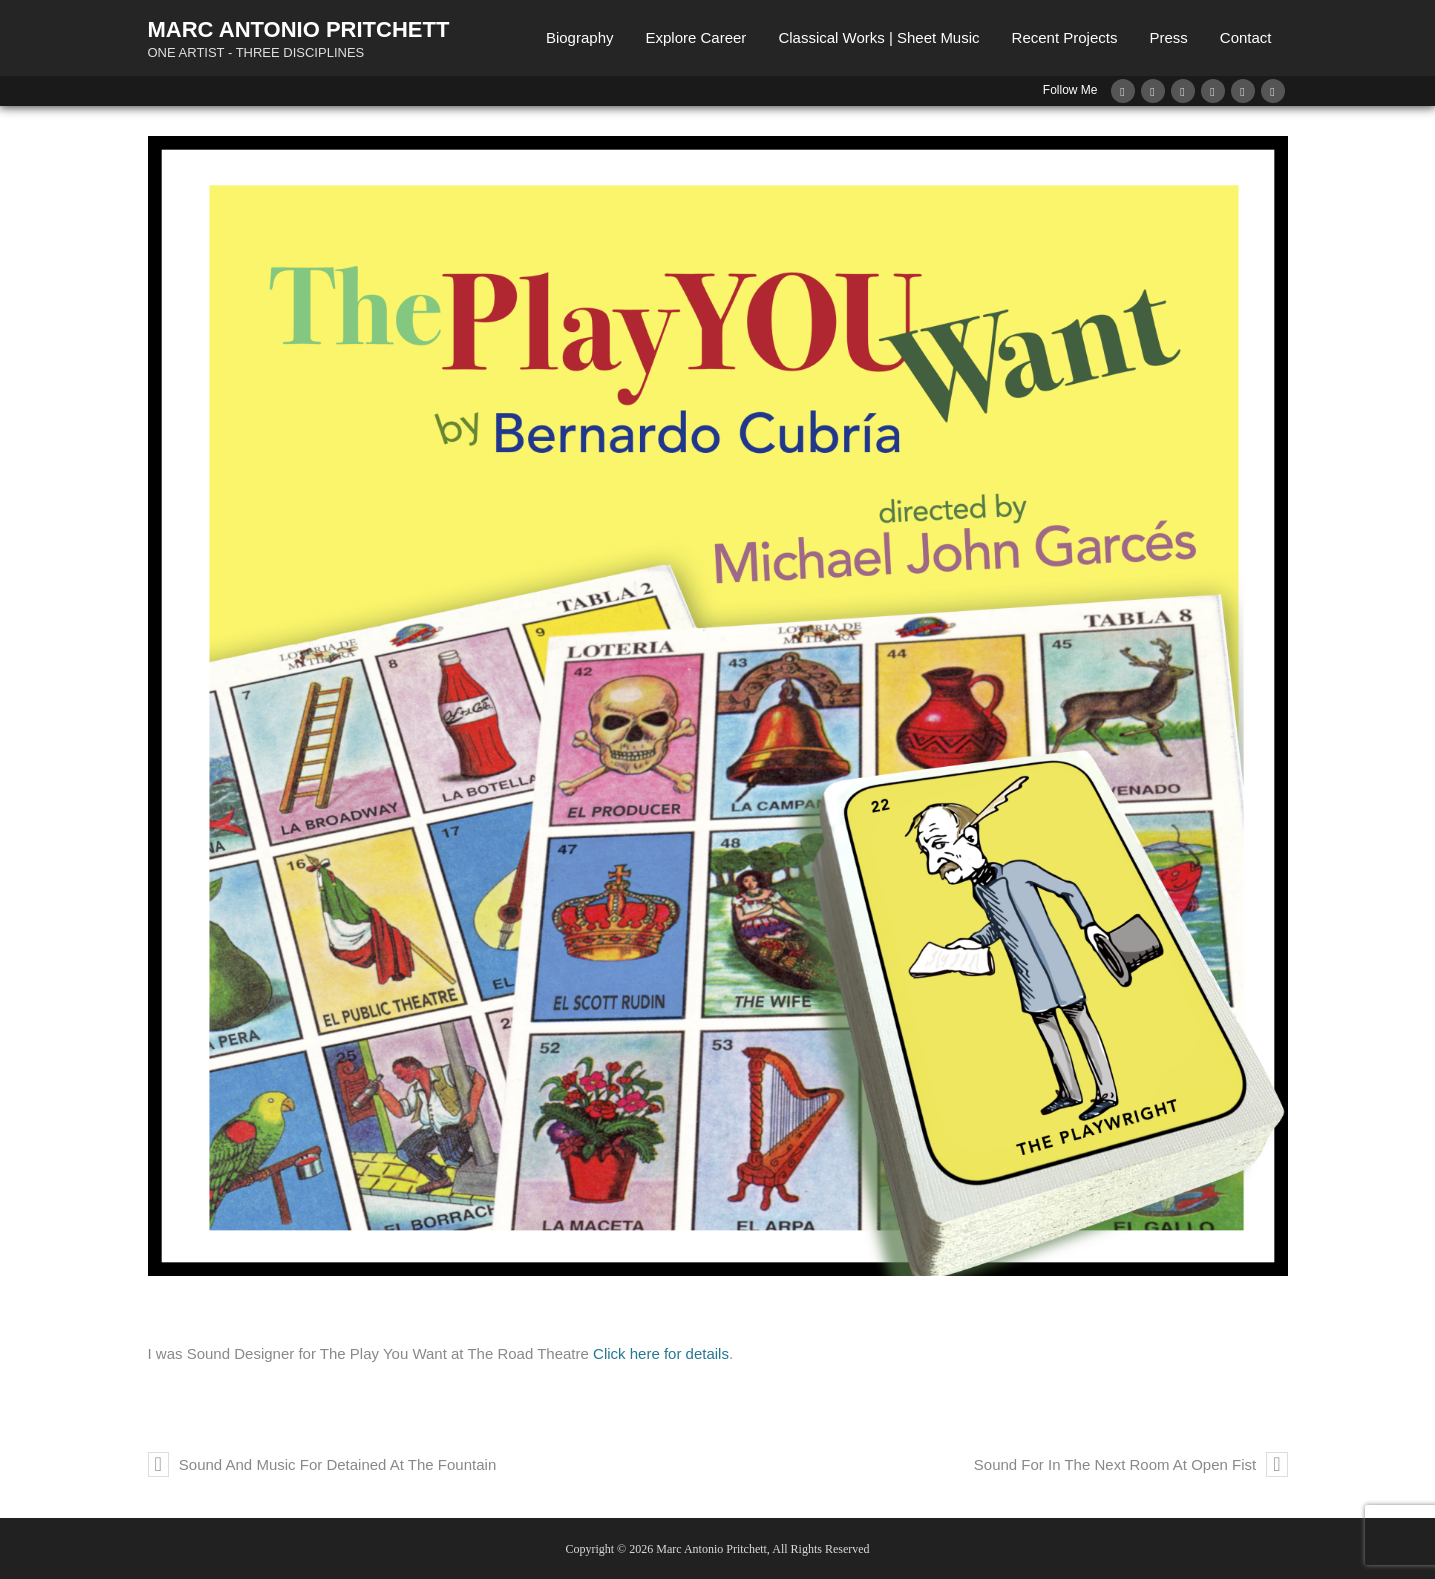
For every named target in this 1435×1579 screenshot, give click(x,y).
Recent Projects (1065, 37)
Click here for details (661, 1353)
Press (1168, 37)
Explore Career (695, 37)
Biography (580, 37)
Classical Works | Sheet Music (878, 37)
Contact (1246, 37)
